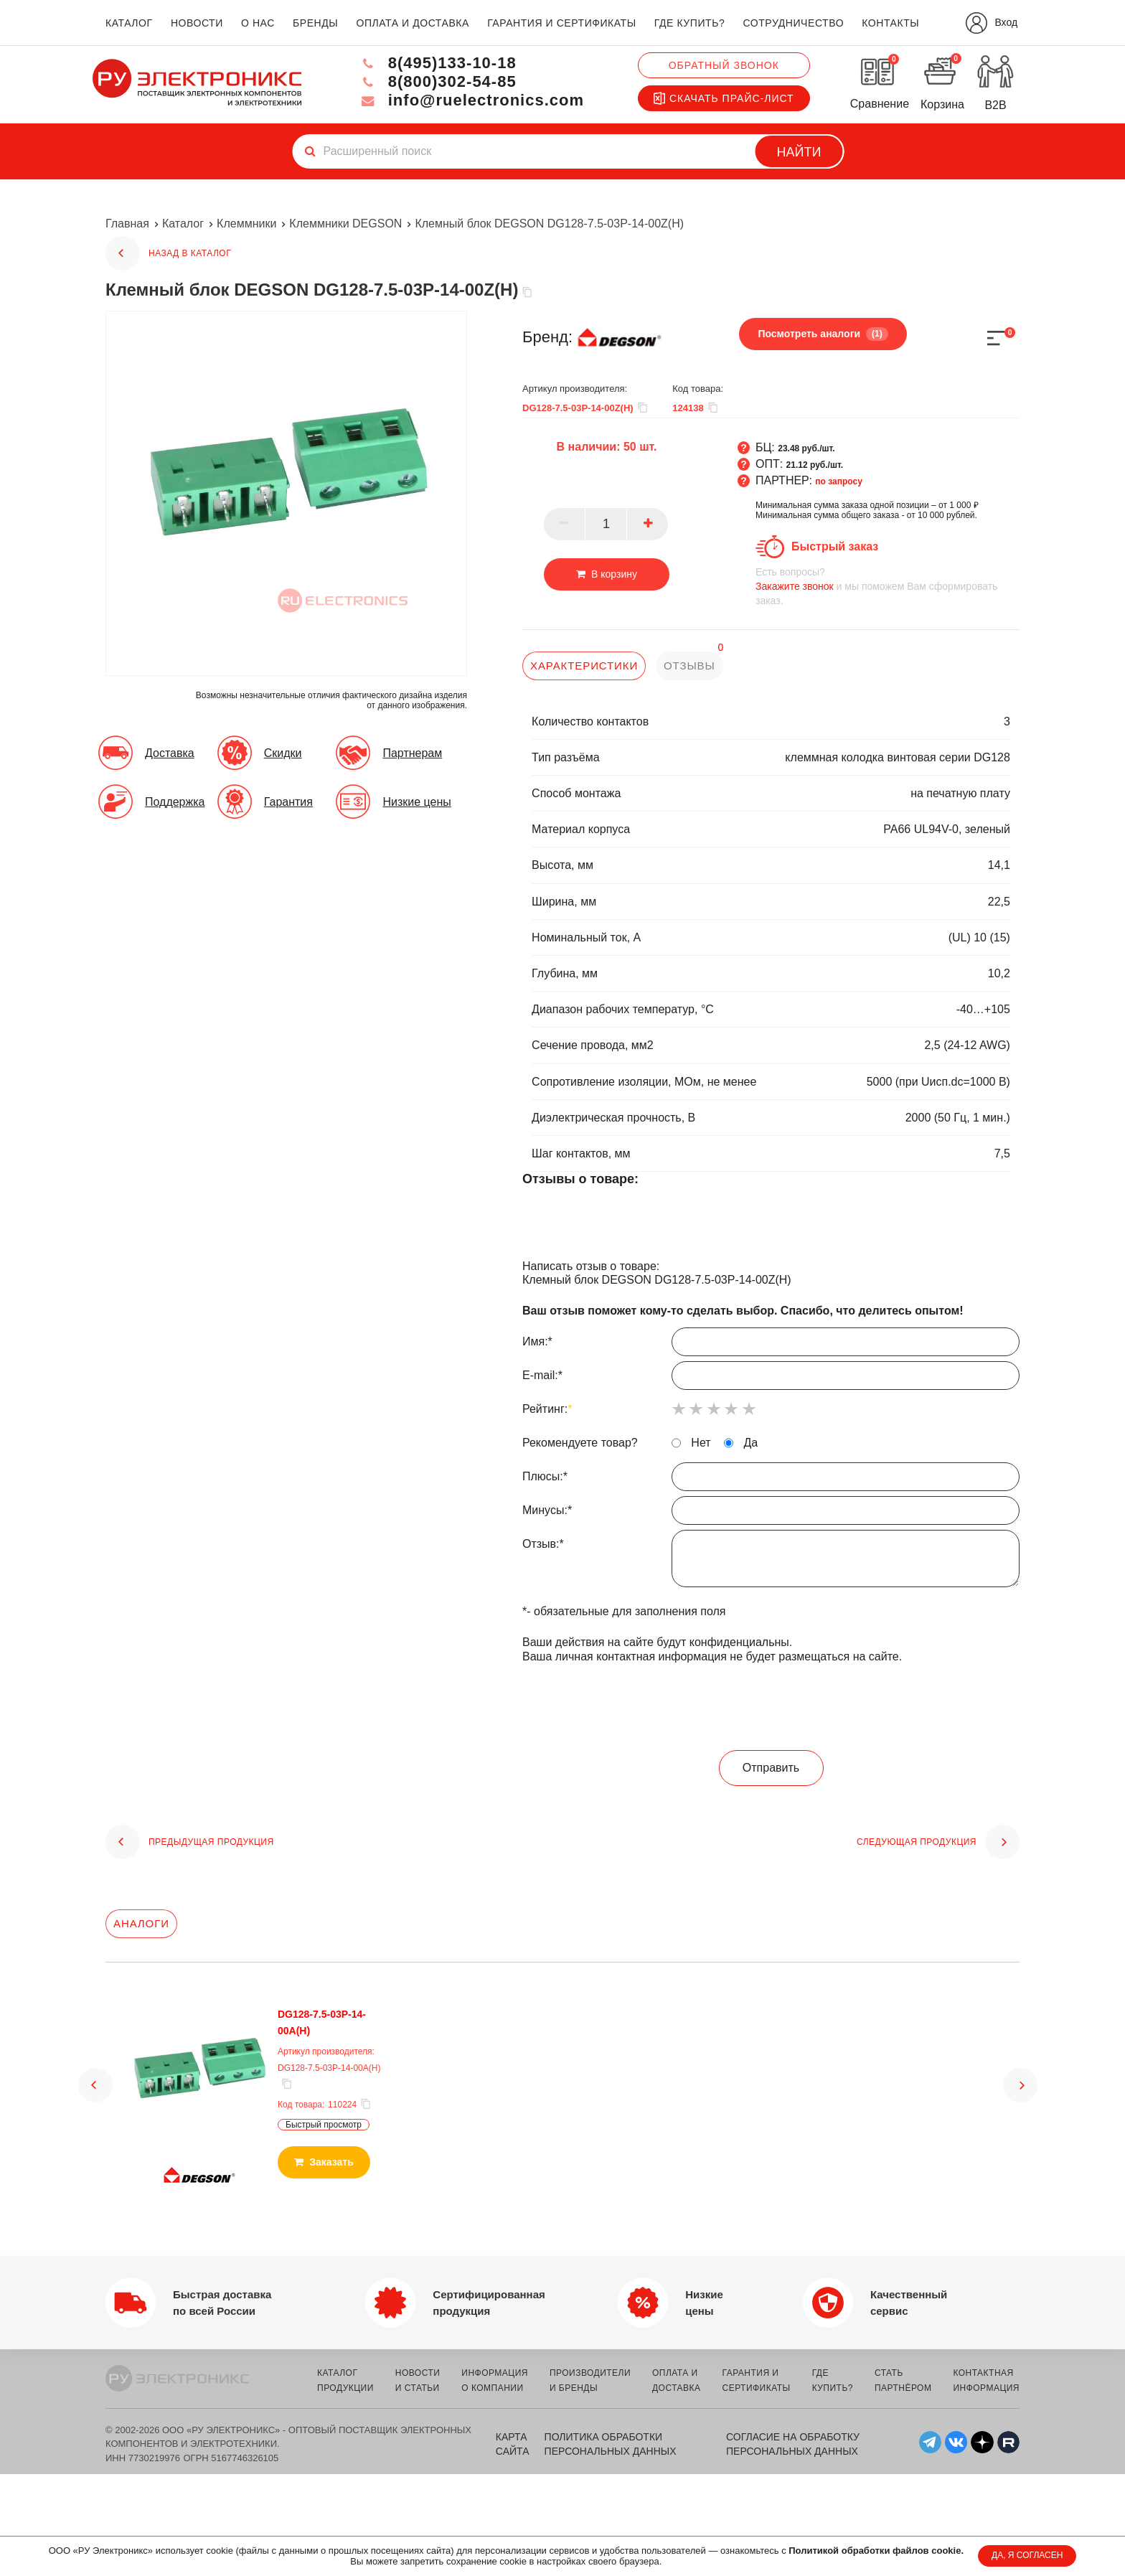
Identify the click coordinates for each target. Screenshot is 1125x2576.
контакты (890, 23)
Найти (799, 152)
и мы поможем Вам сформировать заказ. (888, 585)
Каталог (183, 223)
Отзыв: (771, 1562)
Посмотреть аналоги (823, 333)
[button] (95, 2085)
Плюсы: (771, 1480)
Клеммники (246, 223)
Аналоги (141, 1923)
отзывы (689, 665)
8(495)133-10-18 (437, 63)
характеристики (584, 665)
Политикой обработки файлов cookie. (876, 2550)
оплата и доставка (412, 23)
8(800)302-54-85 (437, 81)
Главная (127, 223)
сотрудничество (793, 23)
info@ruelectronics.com (471, 100)
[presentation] (771, 1708)
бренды (315, 23)
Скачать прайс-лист (724, 98)
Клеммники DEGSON (345, 223)
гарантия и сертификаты (561, 23)
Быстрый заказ (834, 546)
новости (197, 23)
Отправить (771, 1768)
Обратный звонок (724, 65)
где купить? (689, 23)
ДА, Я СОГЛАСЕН (1027, 2555)
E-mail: (771, 1379)
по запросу (838, 481)
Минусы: (771, 1514)
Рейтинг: (547, 1409)
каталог (129, 23)
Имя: (771, 1345)
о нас (258, 23)
